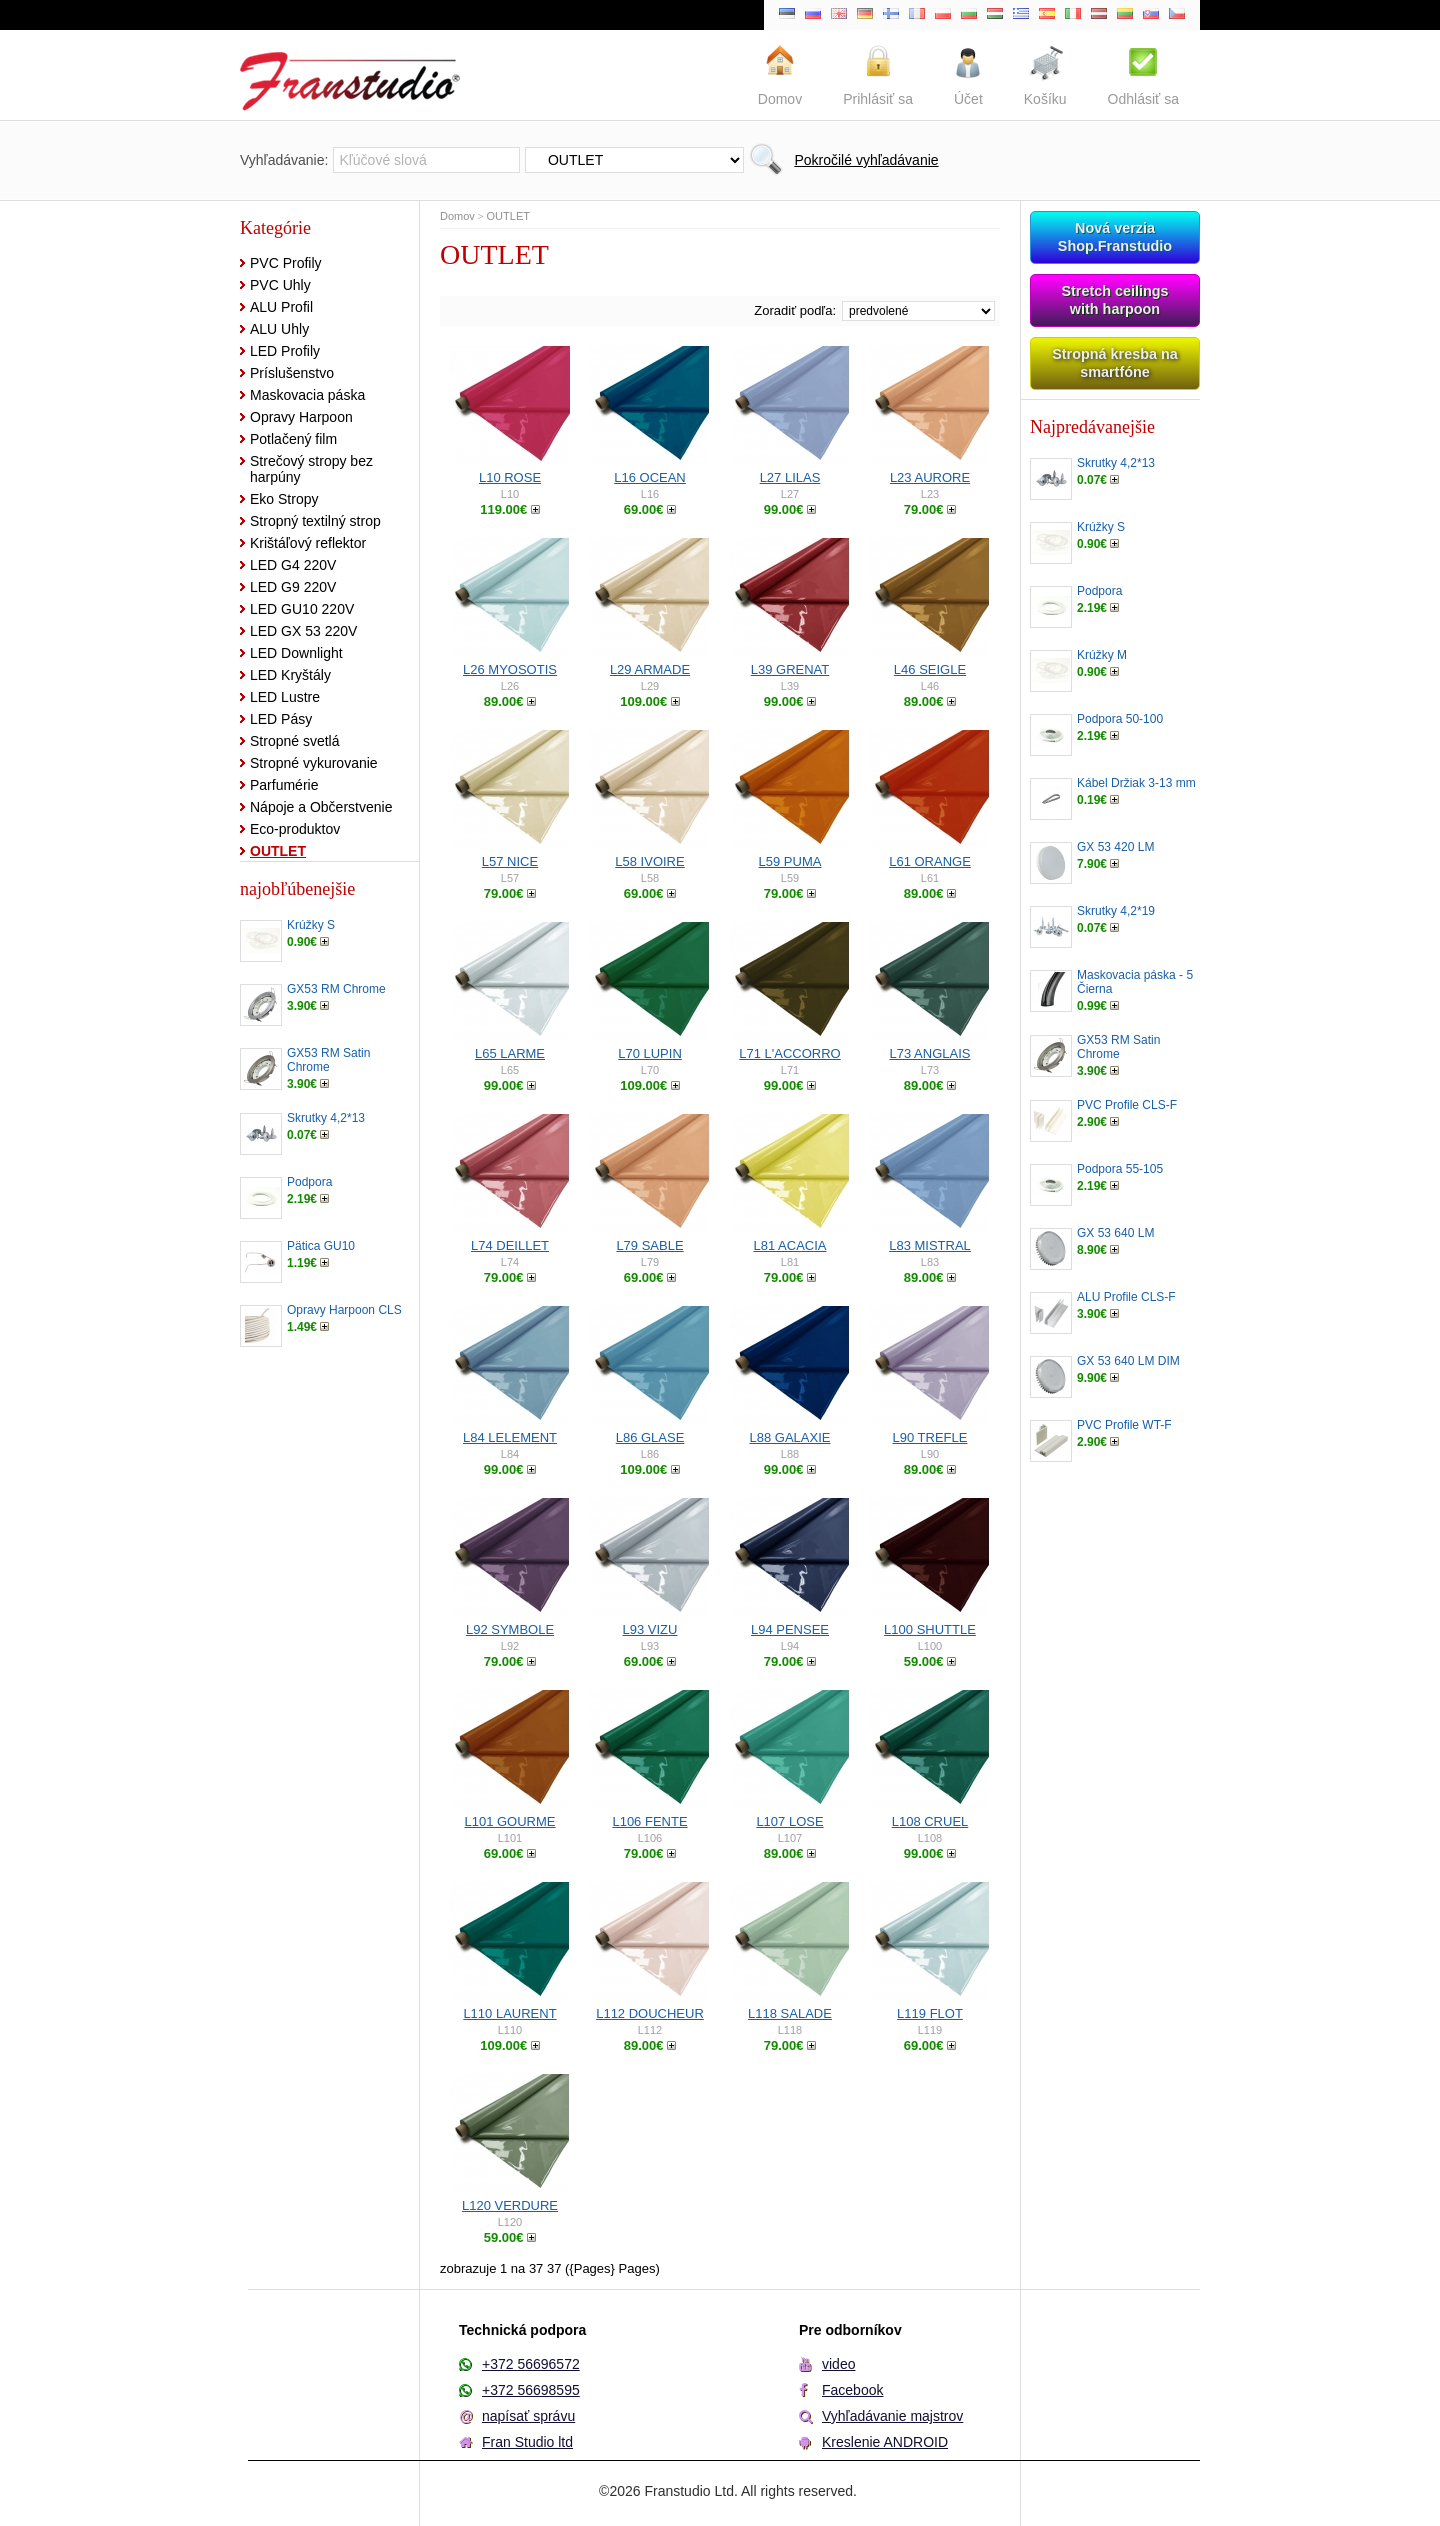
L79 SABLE (649, 1245)
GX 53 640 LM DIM (1128, 1361)
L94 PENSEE (790, 1629)
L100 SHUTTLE (930, 1629)
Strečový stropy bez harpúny (311, 469)
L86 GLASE (650, 1437)
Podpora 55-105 (1120, 1169)
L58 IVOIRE (649, 861)
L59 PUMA (790, 861)
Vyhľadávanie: (284, 160)
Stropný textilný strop (315, 521)
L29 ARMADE (650, 669)
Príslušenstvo (292, 373)
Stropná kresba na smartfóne (1115, 363)
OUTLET (278, 851)
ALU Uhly (279, 329)
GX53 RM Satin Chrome (328, 1060)
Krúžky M (1102, 655)
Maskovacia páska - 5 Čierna (1135, 982)
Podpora (309, 1182)
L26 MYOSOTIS (510, 669)
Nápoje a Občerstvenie (321, 807)
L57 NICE (510, 861)
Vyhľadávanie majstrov (892, 2416)
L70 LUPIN (650, 1053)
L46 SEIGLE (930, 669)
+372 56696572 (531, 2364)
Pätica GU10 (321, 1246)
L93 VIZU (650, 1629)
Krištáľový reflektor (308, 543)
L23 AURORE (930, 477)
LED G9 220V (293, 587)
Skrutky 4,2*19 (1116, 911)
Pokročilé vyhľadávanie (866, 160)
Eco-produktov (295, 829)
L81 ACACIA (790, 1245)
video (838, 2364)
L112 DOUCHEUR (650, 2013)
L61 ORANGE (930, 861)
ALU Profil (281, 307)
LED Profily (285, 351)
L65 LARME (510, 1053)
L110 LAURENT (509, 2013)
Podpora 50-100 (1120, 719)
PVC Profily (286, 263)
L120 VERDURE (510, 2205)
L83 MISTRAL (930, 1245)
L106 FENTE (649, 1821)
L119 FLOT (930, 2013)
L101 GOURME (509, 1821)
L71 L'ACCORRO (789, 1053)
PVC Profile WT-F (1124, 1425)
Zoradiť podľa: (795, 310)
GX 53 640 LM (1115, 1233)
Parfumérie (284, 785)
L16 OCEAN (650, 477)
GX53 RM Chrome (336, 989)
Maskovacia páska (307, 395)
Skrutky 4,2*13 (326, 1118)
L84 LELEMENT (510, 1437)
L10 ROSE (510, 477)
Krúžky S (311, 925)
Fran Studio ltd (527, 2442)
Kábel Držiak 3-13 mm (1136, 783)
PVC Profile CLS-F (1127, 1105)
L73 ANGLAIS (930, 1053)
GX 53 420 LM (1115, 847)
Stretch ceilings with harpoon (1114, 300)
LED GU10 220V (302, 609)
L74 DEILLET (510, 1245)
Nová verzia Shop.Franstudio (1115, 237)
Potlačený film (293, 439)
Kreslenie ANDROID (885, 2442)
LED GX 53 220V (303, 631)
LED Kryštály (290, 675)
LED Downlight (296, 653)
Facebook (852, 2390)
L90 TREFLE (930, 1437)
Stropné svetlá (295, 741)
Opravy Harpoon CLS (344, 1310)
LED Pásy (281, 719)
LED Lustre (285, 697)
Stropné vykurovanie (314, 763)
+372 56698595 (531, 2390)
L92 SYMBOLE (510, 1629)
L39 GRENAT (790, 669)
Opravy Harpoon (301, 417)
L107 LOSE (789, 1821)
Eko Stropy (284, 499)
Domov (457, 216)
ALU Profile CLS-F (1126, 1297)
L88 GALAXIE (790, 1437)
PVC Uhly (280, 285)
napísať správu (528, 2416)
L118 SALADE (790, 2013)
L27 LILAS (790, 477)
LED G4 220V (293, 565)
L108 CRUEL (930, 1821)
